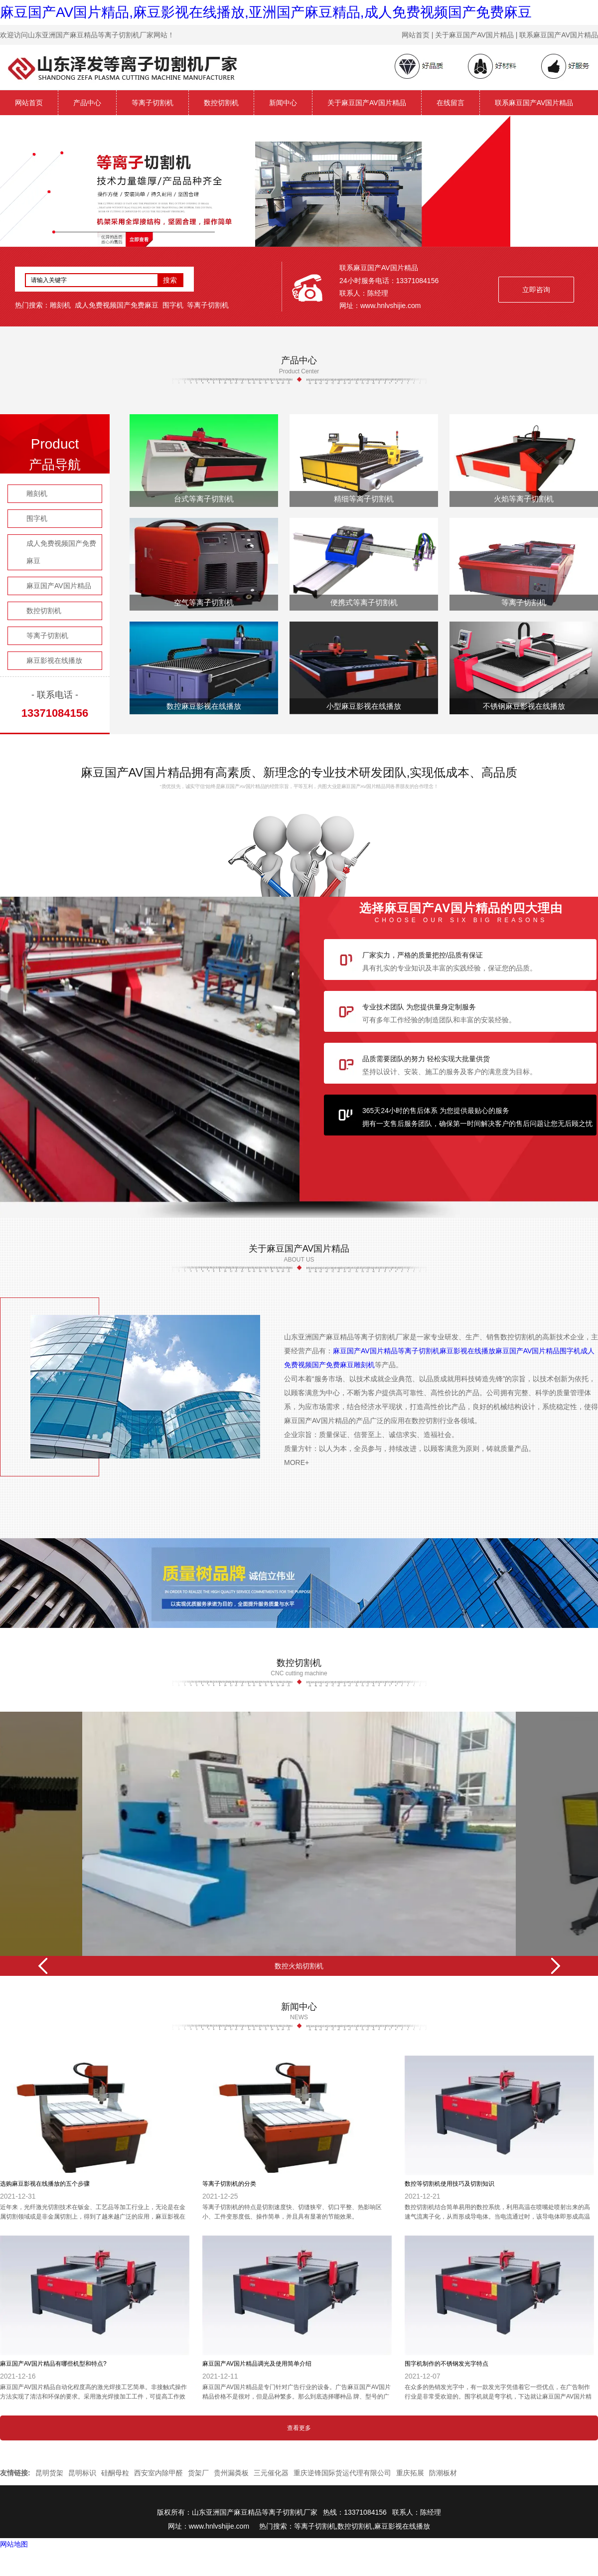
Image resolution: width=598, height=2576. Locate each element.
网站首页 (29, 103)
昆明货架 (49, 2473)
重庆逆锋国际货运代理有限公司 (342, 2473)
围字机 (172, 305)
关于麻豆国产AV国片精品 (366, 103)
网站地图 (14, 2544)
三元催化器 (271, 2473)
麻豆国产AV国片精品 (58, 586)
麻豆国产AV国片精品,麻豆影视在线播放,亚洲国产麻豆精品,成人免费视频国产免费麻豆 (266, 12)
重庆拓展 (410, 2473)
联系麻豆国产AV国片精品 (534, 103)
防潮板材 (443, 2473)
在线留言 (450, 103)
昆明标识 (82, 2473)
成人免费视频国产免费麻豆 (116, 305)
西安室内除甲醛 (158, 2473)
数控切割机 (221, 103)
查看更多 (299, 2427)
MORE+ (296, 1462)
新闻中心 (283, 103)
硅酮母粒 (115, 2473)
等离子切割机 (152, 103)
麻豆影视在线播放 (54, 660)
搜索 (170, 280)
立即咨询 (536, 290)
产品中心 (87, 103)
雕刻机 (60, 305)
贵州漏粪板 (231, 2473)
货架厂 (198, 2473)
